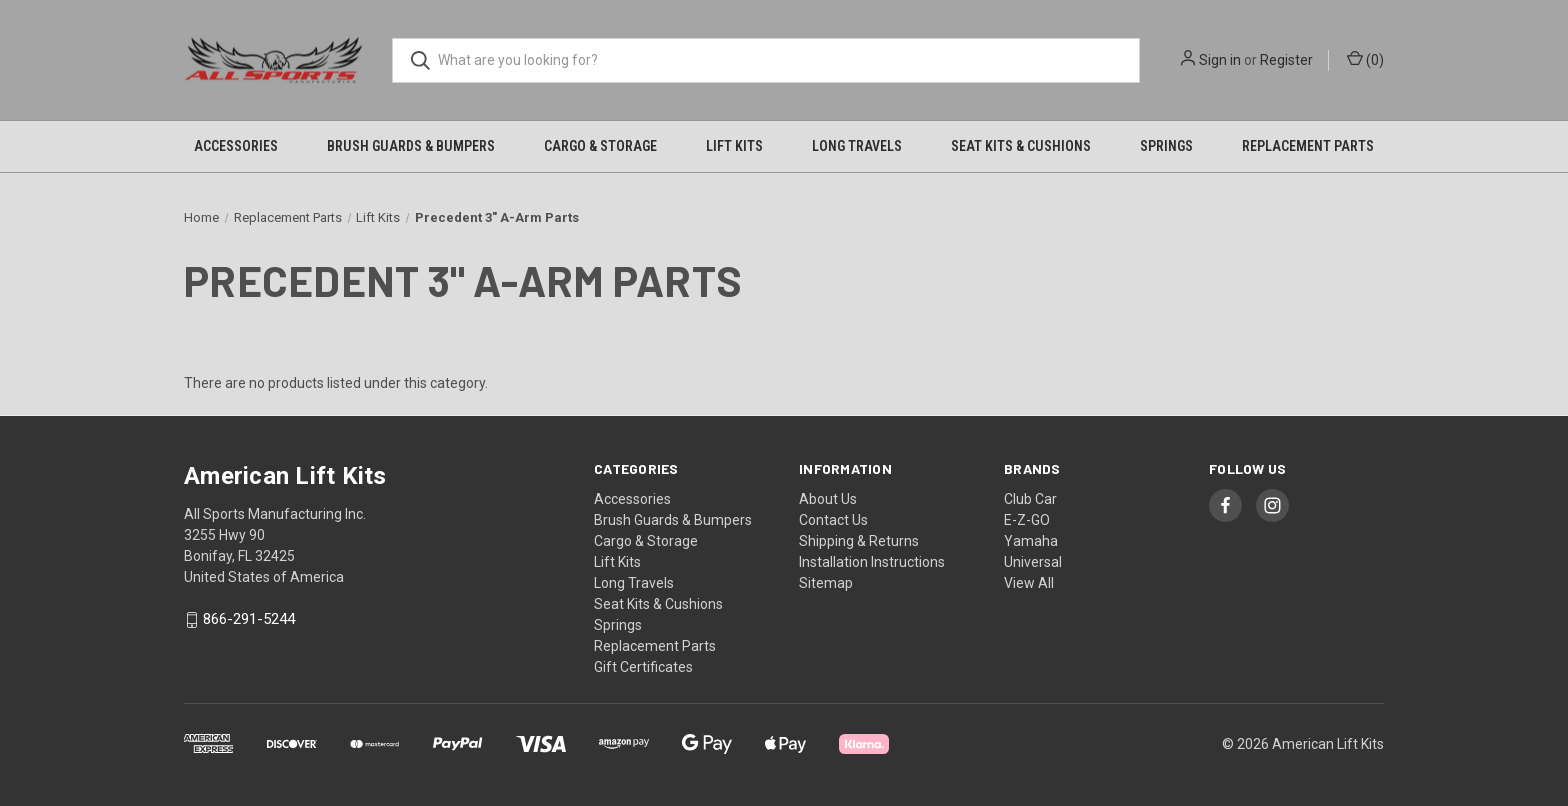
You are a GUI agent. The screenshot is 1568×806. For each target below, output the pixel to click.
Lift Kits (734, 146)
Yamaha (1031, 541)
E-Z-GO (1027, 520)
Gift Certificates (643, 667)
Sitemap (826, 583)
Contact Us (833, 520)
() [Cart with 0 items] (1365, 59)
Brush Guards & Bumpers (411, 146)
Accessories (236, 146)
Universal (1033, 562)
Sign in (1220, 60)
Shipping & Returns (859, 541)
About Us (828, 499)
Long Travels (857, 146)
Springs (1166, 146)
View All (1029, 583)
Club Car (1030, 499)
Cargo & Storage (600, 146)
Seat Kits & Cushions (1021, 146)
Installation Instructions (872, 562)
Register (1286, 60)
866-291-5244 (249, 620)
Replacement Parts (1308, 146)
